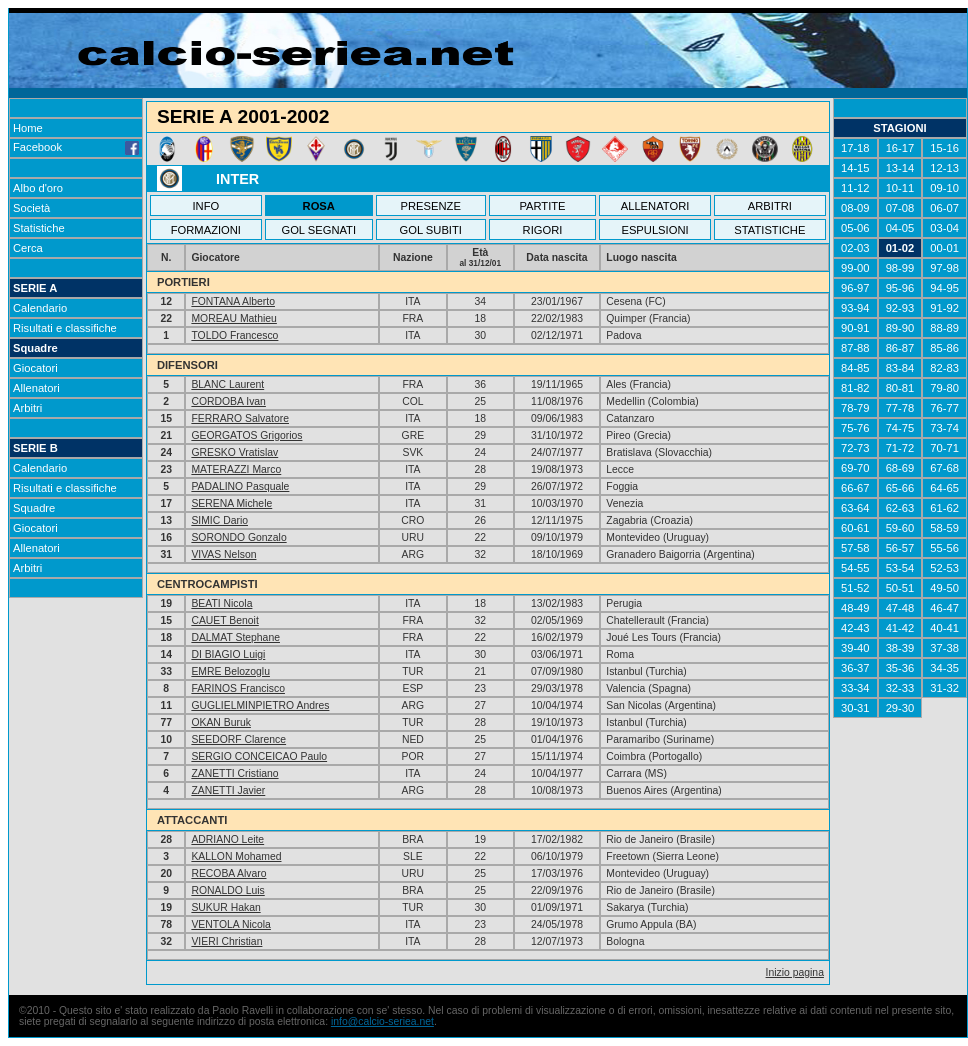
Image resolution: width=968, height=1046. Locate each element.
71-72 (900, 448)
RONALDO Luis (227, 890)
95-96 (900, 288)
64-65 (944, 488)
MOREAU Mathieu (233, 318)
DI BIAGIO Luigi (228, 654)
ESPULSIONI (654, 230)
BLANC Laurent (227, 384)
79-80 (944, 388)
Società (31, 208)
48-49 (855, 608)
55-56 (944, 548)
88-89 (944, 328)
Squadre (35, 348)
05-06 (855, 228)
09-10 (944, 188)
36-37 (855, 668)
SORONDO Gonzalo (238, 537)
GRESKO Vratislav (234, 452)
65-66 (900, 488)
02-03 (855, 248)
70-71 (944, 448)
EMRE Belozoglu (230, 671)
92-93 (900, 308)
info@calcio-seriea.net (382, 1021)
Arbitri (27, 408)
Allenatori (36, 388)
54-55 (855, 568)
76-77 (944, 408)
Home (28, 128)
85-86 (944, 348)
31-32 (944, 688)
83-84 (900, 368)
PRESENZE (431, 206)
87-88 (855, 348)
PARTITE (542, 206)
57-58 (855, 548)
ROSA (319, 206)
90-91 (855, 328)
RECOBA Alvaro (228, 873)
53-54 (900, 568)
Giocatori (35, 368)
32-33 (900, 688)
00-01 (944, 248)
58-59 (944, 528)
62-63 (900, 508)
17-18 (855, 148)
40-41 (944, 628)
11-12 (855, 188)
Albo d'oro (38, 188)
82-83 (944, 368)
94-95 (944, 288)
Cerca (28, 248)
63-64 (855, 508)
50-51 (900, 588)
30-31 (855, 708)
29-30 (900, 708)
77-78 (900, 408)
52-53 (944, 568)
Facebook (76, 147)
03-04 (944, 228)
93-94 (855, 308)
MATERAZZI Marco (236, 469)
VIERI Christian (226, 941)
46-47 (944, 608)
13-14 (900, 168)
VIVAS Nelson (223, 554)
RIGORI (543, 230)
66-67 (855, 488)
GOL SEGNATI (318, 230)
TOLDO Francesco (234, 335)
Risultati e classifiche (65, 328)
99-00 (855, 268)
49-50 (944, 588)
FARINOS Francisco (238, 688)
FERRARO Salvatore (240, 418)
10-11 (900, 188)
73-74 (944, 428)
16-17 (900, 148)
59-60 (900, 528)
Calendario (40, 308)
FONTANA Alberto (233, 301)
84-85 (855, 368)
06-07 (944, 208)
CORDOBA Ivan (228, 401)
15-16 (944, 148)
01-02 (900, 248)
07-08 (900, 208)
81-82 (855, 388)
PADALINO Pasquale (240, 486)
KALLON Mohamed (236, 856)
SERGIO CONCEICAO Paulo (259, 756)
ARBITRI (770, 206)
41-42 (900, 628)
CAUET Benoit (224, 620)
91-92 (944, 308)
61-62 (944, 508)
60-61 (855, 528)
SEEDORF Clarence (238, 739)
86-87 (900, 348)
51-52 (855, 588)
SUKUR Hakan (225, 907)
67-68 (944, 468)
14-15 (855, 168)
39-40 (855, 648)
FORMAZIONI (206, 230)
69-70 (855, 468)
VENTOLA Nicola (231, 924)
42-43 (855, 628)
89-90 (900, 328)
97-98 (944, 268)
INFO (206, 206)
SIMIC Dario (219, 520)
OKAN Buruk (220, 722)
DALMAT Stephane (235, 637)
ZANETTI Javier (228, 790)
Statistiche (39, 228)
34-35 (944, 668)
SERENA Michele (231, 503)
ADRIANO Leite (227, 839)
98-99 (900, 268)
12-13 (944, 168)
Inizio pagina (795, 972)
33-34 (855, 688)
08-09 (855, 208)
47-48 (900, 608)
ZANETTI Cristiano (234, 773)
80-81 (900, 388)
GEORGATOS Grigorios (246, 435)
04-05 (900, 228)
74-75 (900, 428)
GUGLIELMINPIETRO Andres (260, 705)
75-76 (855, 428)
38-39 (900, 648)
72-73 (855, 448)
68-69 (900, 468)
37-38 (944, 648)
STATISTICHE (769, 230)
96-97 (855, 288)
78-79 (855, 408)
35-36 (900, 668)
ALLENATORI (655, 206)
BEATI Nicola (221, 603)
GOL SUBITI (431, 230)
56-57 (900, 548)
